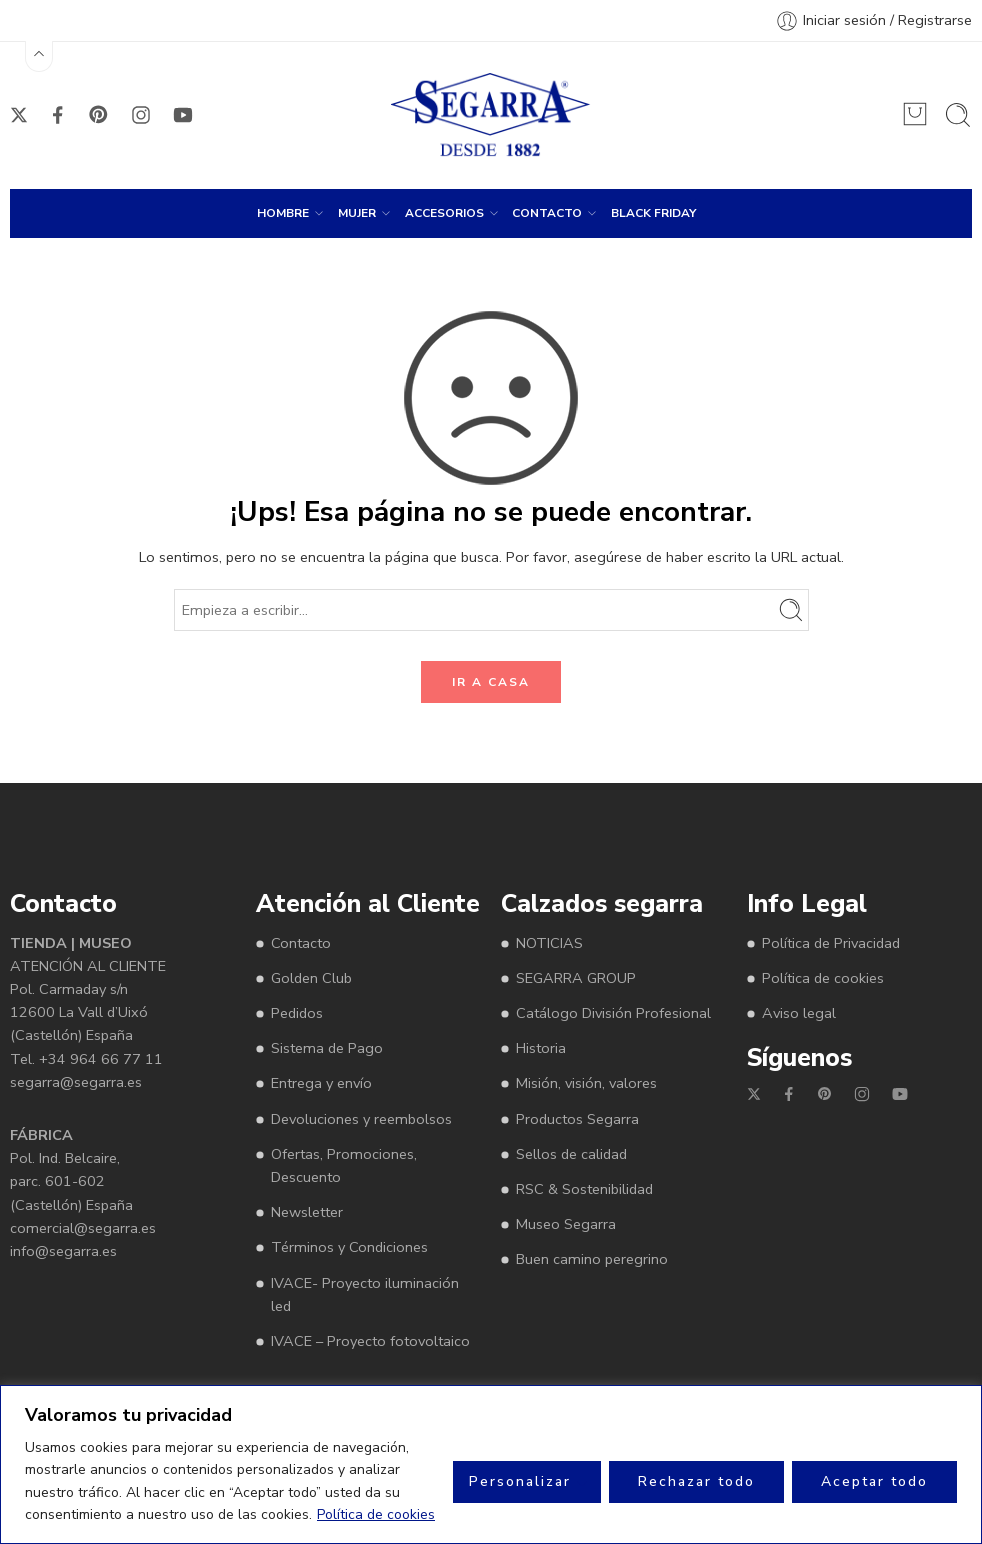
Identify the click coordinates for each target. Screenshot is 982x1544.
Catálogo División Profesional (613, 1013)
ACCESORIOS (444, 213)
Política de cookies (376, 1514)
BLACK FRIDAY (653, 213)
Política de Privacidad (831, 943)
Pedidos (297, 1013)
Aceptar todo (874, 1481)
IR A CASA (491, 682)
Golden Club (311, 978)
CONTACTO (547, 213)
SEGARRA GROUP (576, 978)
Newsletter (307, 1212)
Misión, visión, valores (586, 1083)
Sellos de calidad (571, 1154)
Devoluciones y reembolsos (361, 1119)
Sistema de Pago (327, 1048)
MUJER (357, 213)
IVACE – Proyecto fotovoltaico (370, 1341)
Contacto (301, 943)
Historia (541, 1048)
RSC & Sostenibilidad (584, 1189)
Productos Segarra (577, 1119)
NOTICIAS (549, 943)
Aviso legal (799, 1013)
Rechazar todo (696, 1481)
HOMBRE (283, 213)
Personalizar (520, 1481)
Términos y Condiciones (349, 1247)
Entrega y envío (321, 1083)
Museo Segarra (566, 1224)
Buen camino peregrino (592, 1259)
